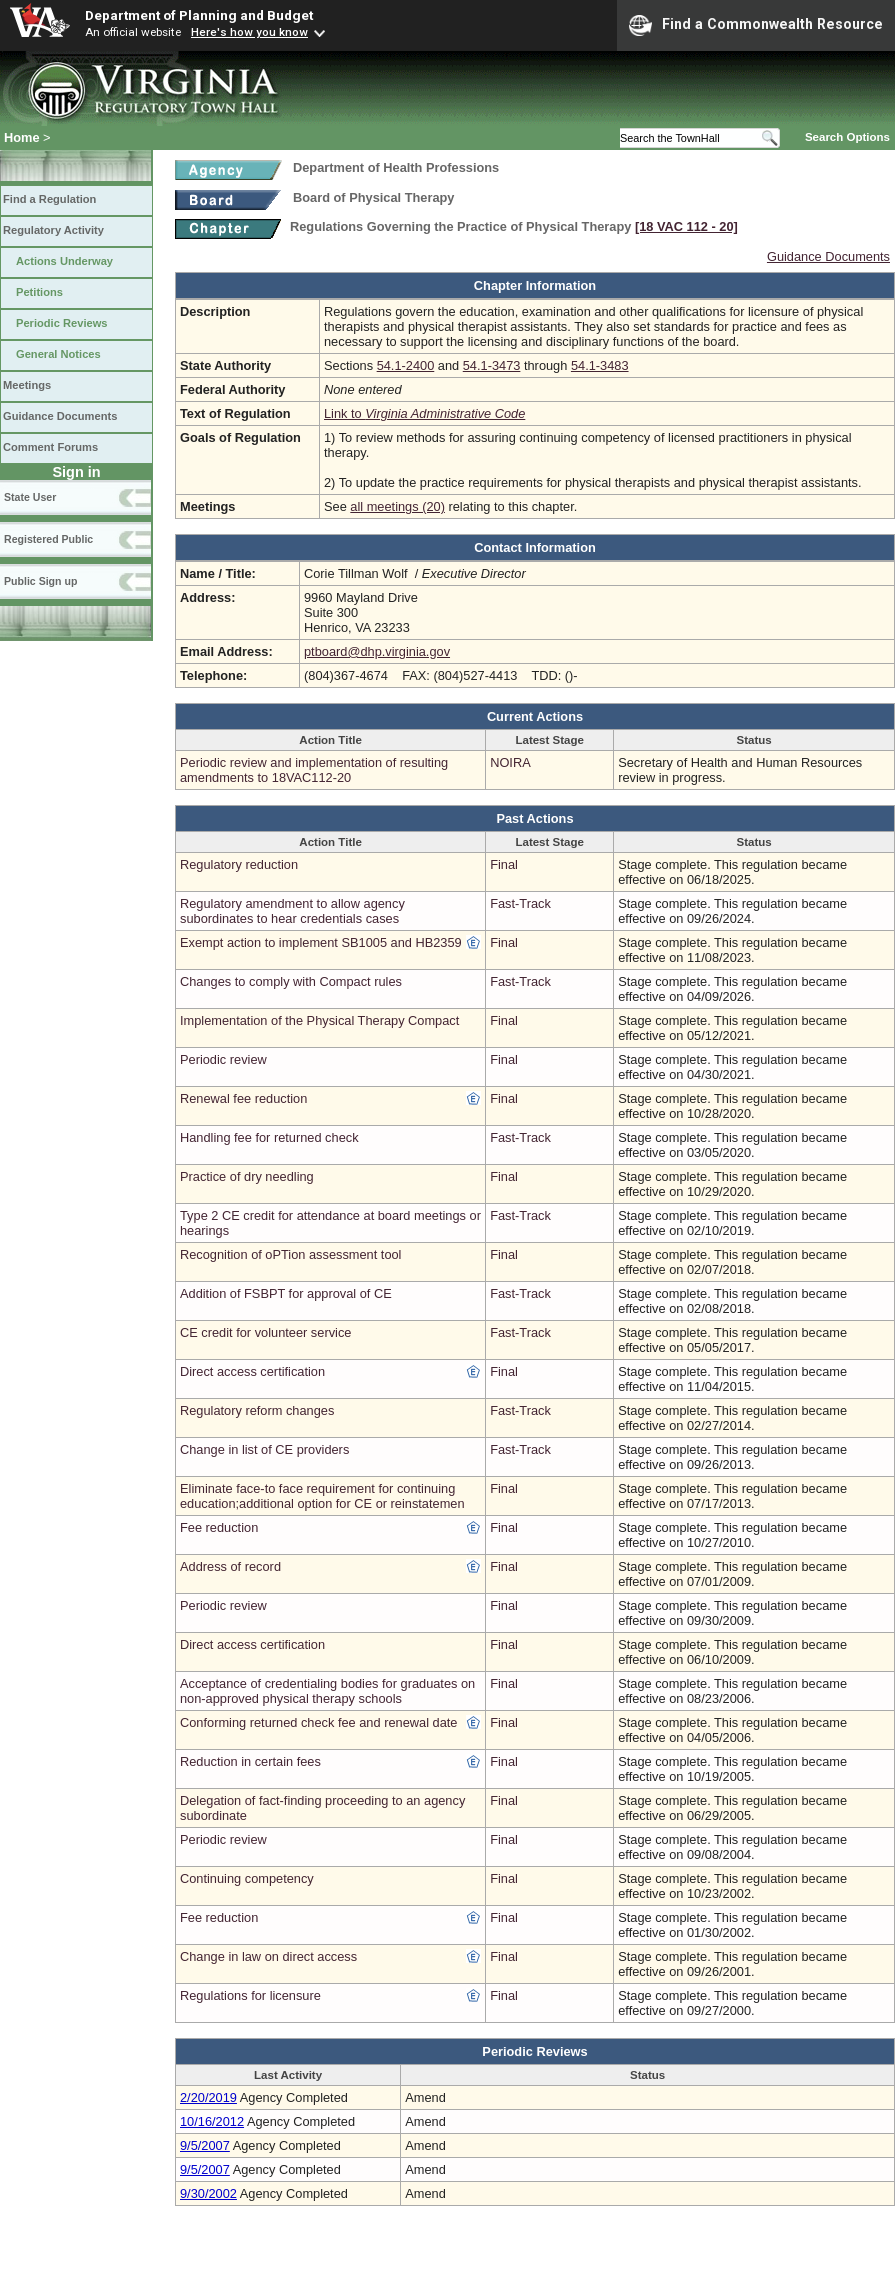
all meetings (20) (397, 506)
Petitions (39, 292)
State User (30, 497)
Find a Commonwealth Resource (756, 25)
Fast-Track (520, 903)
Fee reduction (219, 1527)
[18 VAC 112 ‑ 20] (686, 226)
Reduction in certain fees (250, 1761)
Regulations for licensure (250, 1995)
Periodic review (223, 1059)
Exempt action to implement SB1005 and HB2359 (321, 942)
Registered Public (48, 539)
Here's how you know (249, 32)
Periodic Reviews (62, 323)
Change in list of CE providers (264, 1449)
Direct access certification (252, 1371)
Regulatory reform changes (257, 1410)
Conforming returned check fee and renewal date (318, 1722)
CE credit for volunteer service (265, 1332)
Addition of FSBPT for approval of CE (286, 1293)
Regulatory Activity (53, 230)
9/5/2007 (205, 2145)
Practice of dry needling (247, 1176)
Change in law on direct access (268, 1956)
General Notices (58, 354)
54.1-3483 (600, 365)
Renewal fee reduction (243, 1098)
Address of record (230, 1566)
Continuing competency (247, 1878)
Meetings (27, 385)
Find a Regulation (49, 199)
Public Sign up (40, 581)
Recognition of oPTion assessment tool (290, 1254)
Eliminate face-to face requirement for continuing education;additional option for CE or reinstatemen (322, 1496)
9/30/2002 (208, 2193)
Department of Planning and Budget (199, 15)
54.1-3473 (492, 365)
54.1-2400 (406, 365)
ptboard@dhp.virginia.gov (377, 651)
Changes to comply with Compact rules (291, 981)
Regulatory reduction (239, 864)
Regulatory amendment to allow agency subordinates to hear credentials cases (292, 911)
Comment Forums (50, 447)
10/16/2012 (212, 2121)
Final (504, 864)
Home (22, 137)
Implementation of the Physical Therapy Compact (319, 1020)
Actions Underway (64, 261)
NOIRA (510, 762)
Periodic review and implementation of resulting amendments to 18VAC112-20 (314, 770)
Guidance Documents (60, 416)
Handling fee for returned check (269, 1137)
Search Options (847, 137)
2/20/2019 (208, 2097)
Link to (424, 413)
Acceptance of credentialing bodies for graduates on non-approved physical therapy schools (327, 1691)
